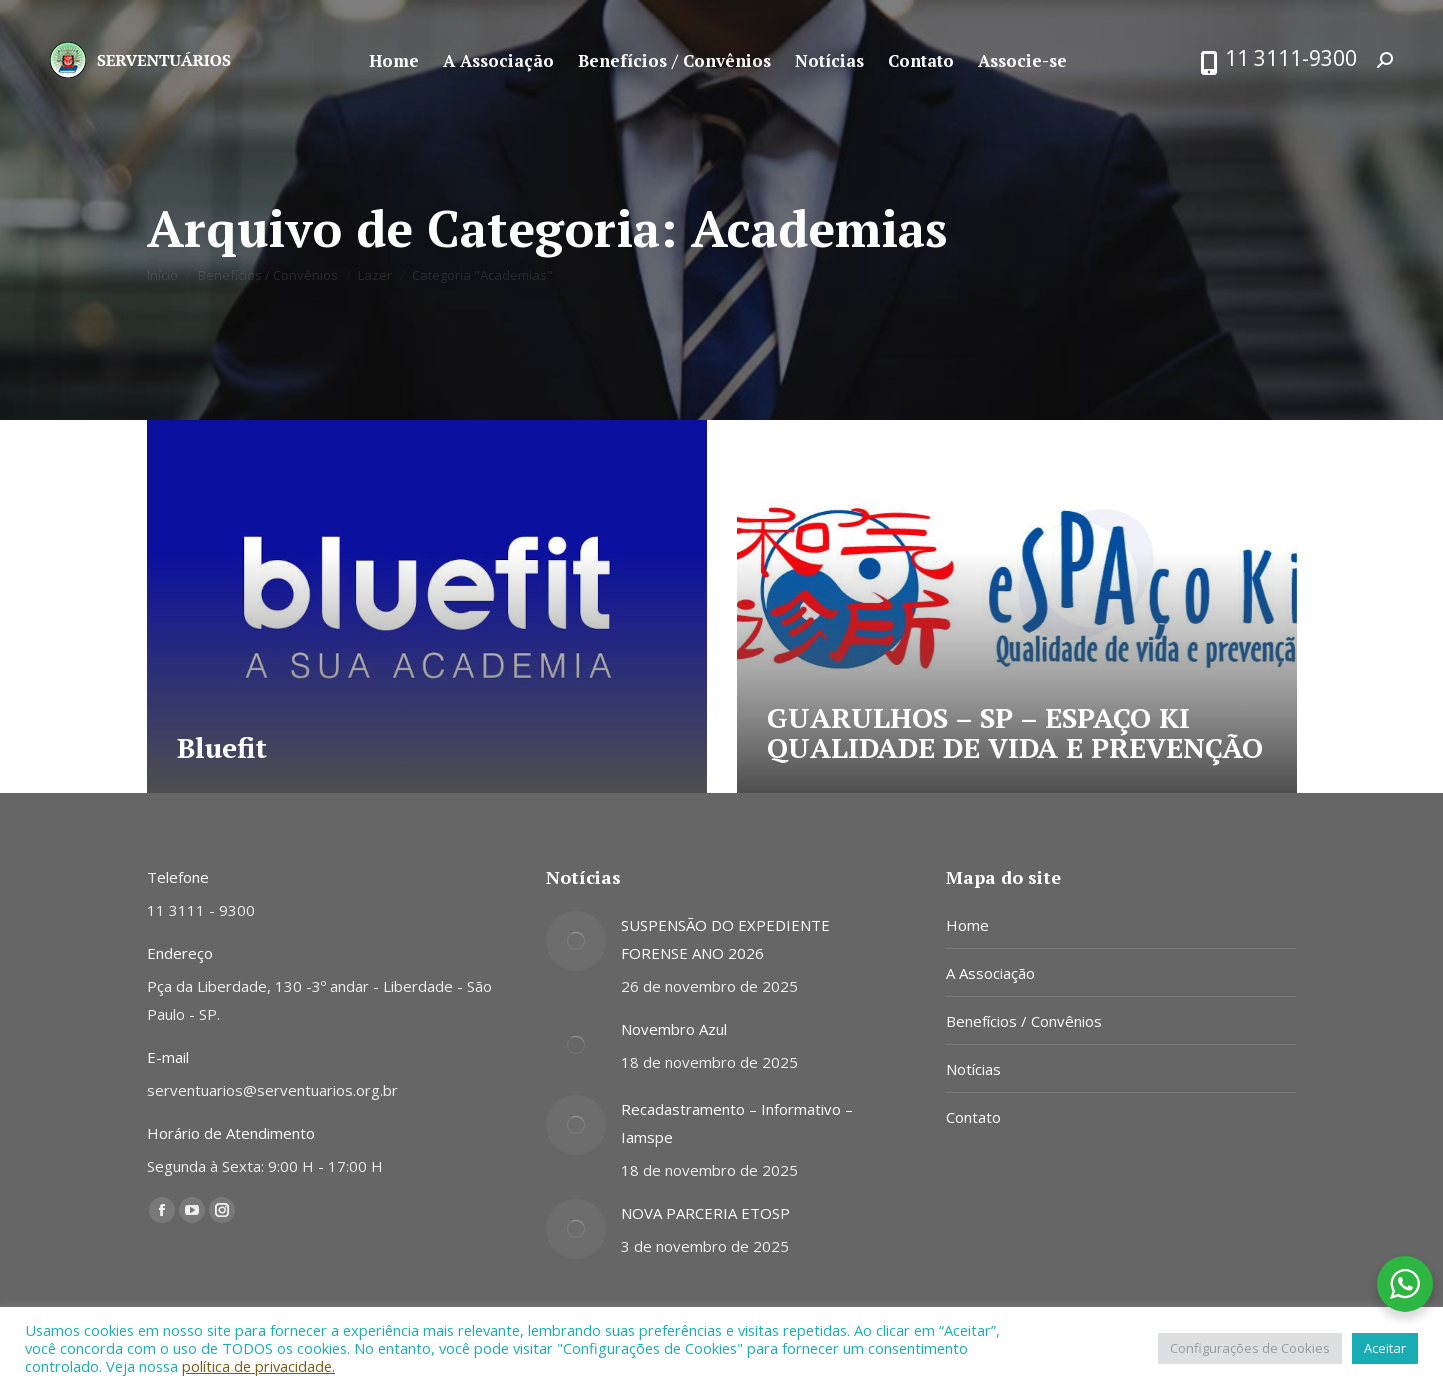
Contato (973, 1117)
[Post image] (576, 941)
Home (967, 925)
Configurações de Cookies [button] (1250, 1348)
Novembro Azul (674, 1029)
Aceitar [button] (1385, 1348)
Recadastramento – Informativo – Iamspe (737, 1123)
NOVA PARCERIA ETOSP (705, 1213)
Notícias (973, 1069)
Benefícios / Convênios (1024, 1021)
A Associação (990, 973)
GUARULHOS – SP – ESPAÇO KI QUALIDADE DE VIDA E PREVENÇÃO (1015, 732)
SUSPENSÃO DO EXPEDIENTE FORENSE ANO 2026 (725, 939)
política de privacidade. (258, 1366)
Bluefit (222, 747)
